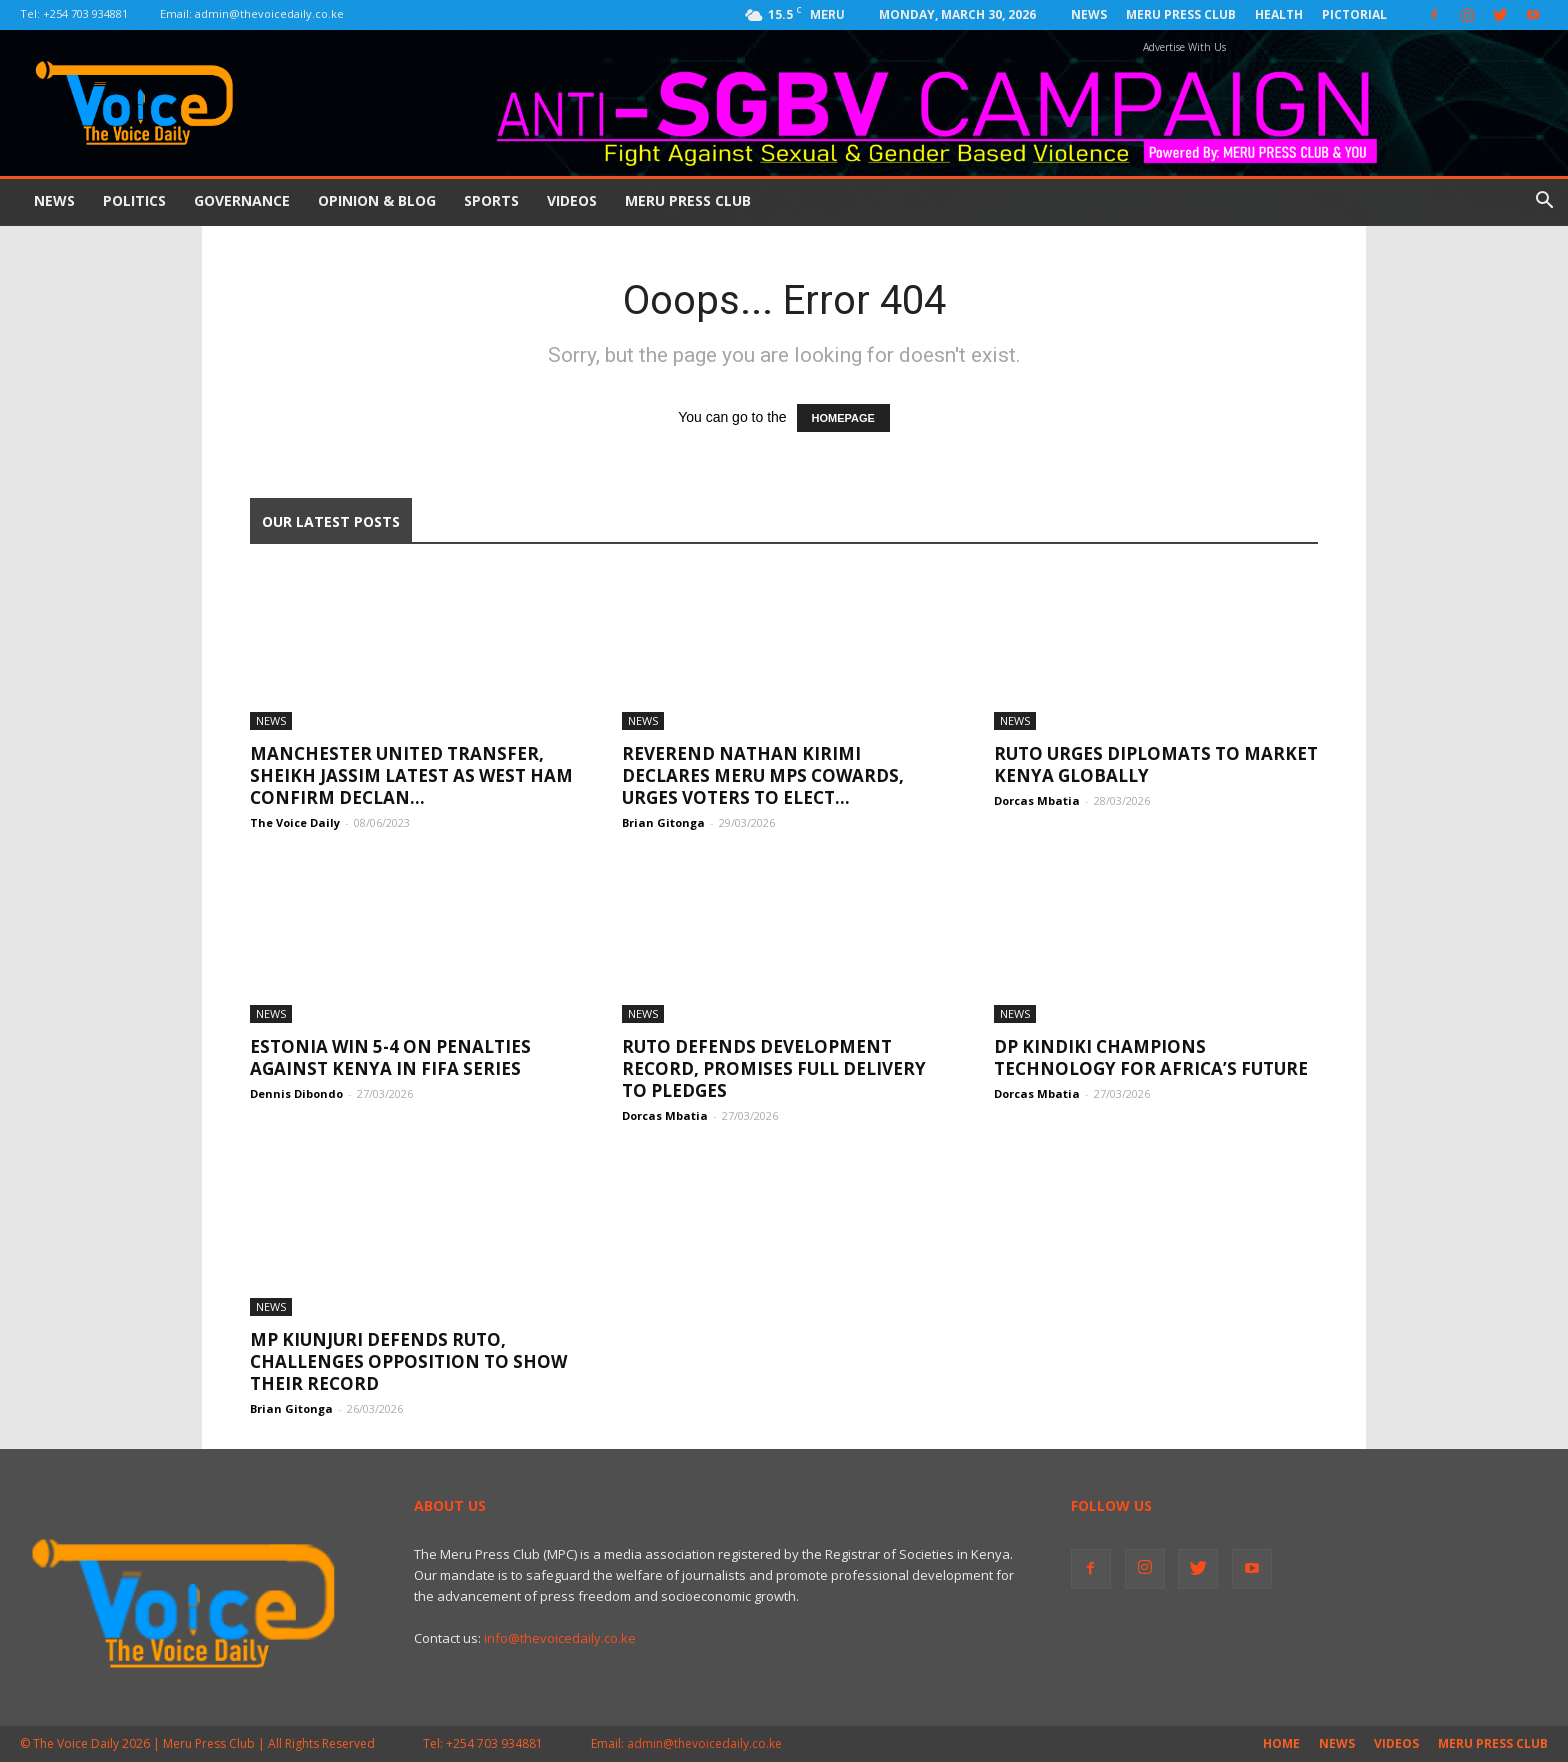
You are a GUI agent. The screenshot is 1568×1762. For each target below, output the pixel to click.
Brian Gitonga (663, 822)
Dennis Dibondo (296, 1093)
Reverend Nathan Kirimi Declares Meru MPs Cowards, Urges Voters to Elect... (763, 775)
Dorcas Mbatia (1037, 800)
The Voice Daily (295, 822)
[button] (1544, 202)
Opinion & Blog (377, 200)
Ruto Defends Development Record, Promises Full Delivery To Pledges (774, 1068)
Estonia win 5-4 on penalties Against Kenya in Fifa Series (390, 1057)
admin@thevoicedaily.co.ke (269, 13)
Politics (134, 200)
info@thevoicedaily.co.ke (560, 1638)
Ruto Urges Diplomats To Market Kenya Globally (1156, 764)
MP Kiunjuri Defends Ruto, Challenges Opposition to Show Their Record (408, 1361)
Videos (572, 200)
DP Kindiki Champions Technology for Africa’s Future (1151, 1057)
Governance (242, 200)
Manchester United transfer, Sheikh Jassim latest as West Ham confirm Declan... (411, 775)
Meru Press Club (1181, 14)
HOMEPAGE (843, 418)
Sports (491, 200)
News (1089, 14)
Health (1279, 14)
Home (1281, 1743)
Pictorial (1354, 14)
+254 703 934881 (85, 13)
